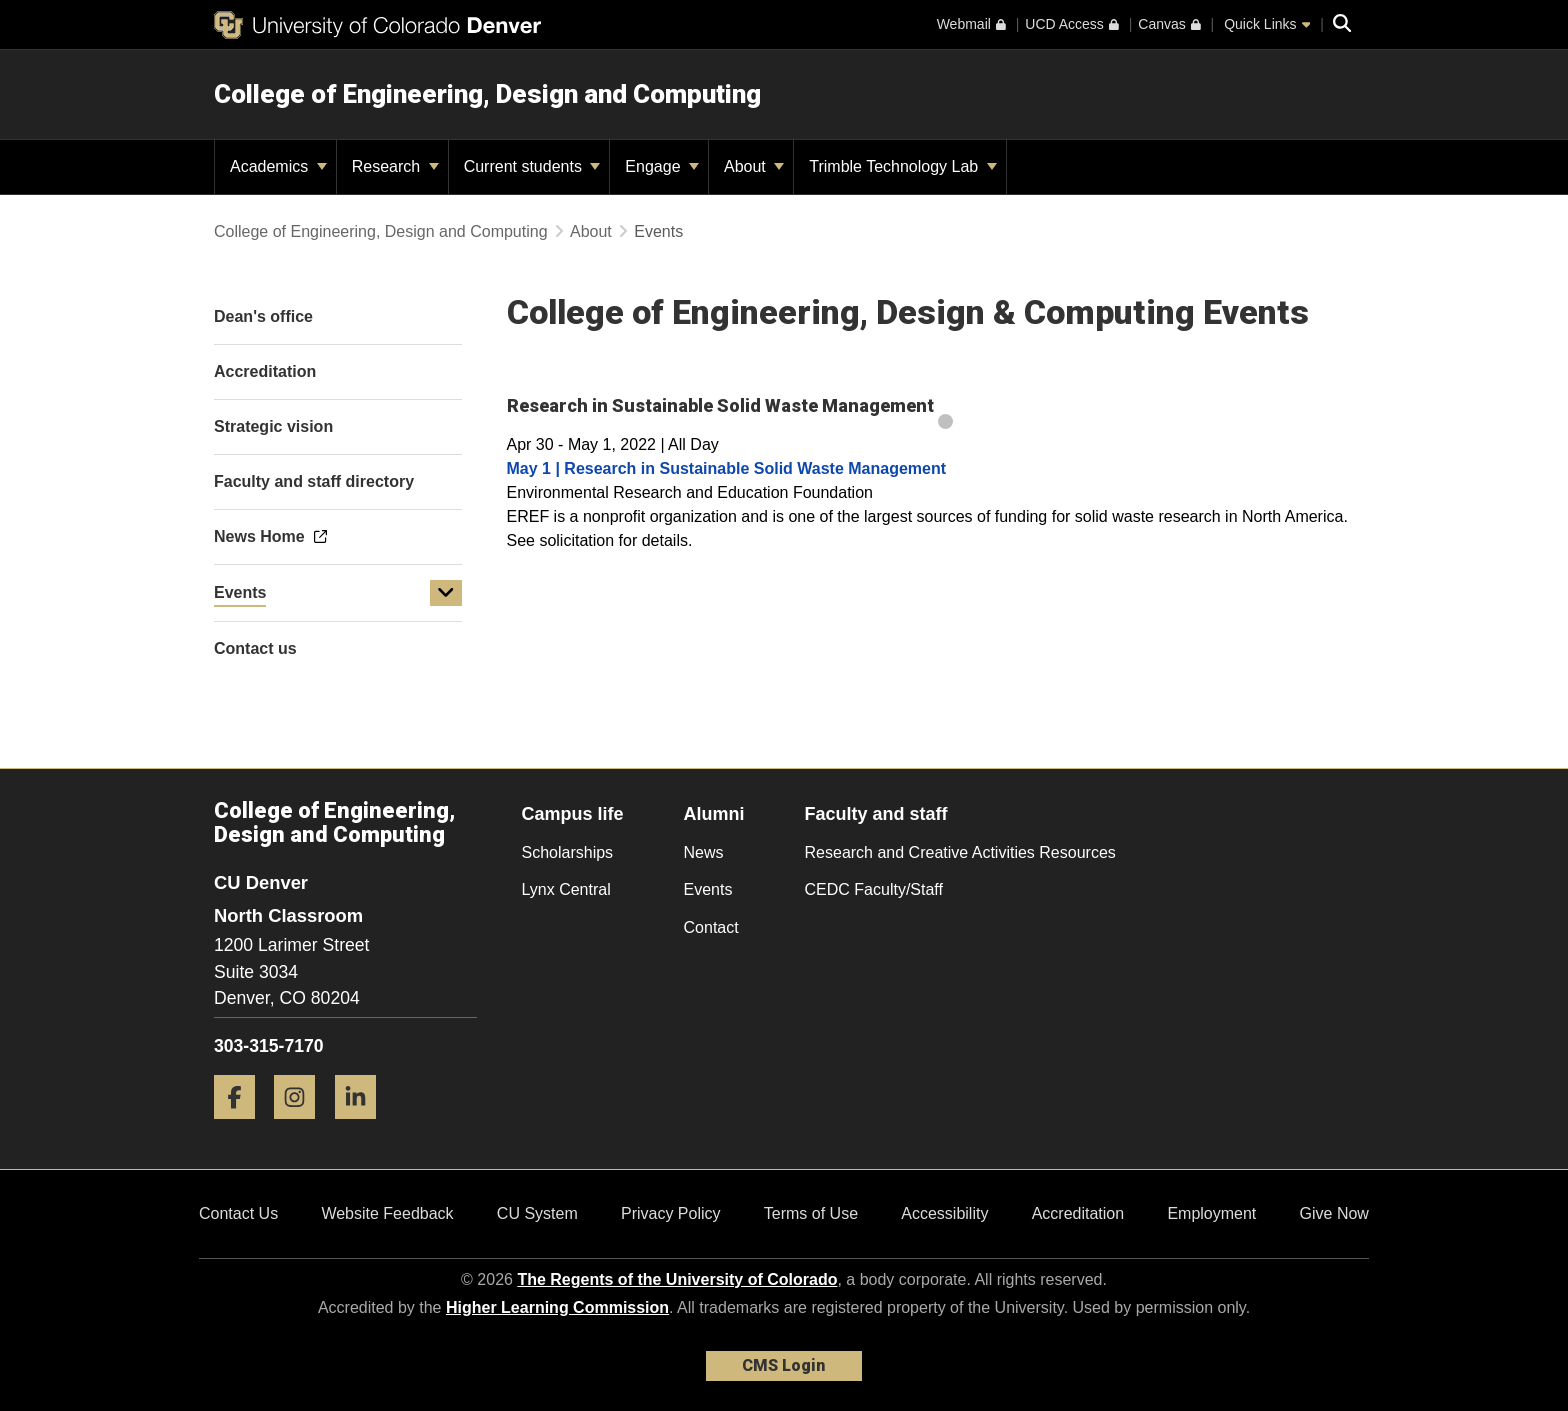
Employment (1211, 1213)
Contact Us (238, 1213)
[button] (446, 593)
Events (240, 592)
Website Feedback (387, 1213)
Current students (532, 166)
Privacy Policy (671, 1213)
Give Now (1334, 1213)
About (754, 166)
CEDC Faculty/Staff (874, 889)
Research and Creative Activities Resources (960, 852)
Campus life (573, 814)
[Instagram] (302, 1126)
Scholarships (568, 852)
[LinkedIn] (363, 1126)
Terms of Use (811, 1213)
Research (395, 166)
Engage (662, 166)
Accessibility (944, 1213)
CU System (537, 1213)
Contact (711, 927)
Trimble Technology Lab (902, 166)
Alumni (714, 814)
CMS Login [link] (783, 1365)
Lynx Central (566, 889)
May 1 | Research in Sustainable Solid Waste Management (727, 468)
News (704, 852)
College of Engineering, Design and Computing (487, 94)
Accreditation (1078, 1213)
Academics (278, 166)
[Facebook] (242, 1126)
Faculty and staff (876, 814)
